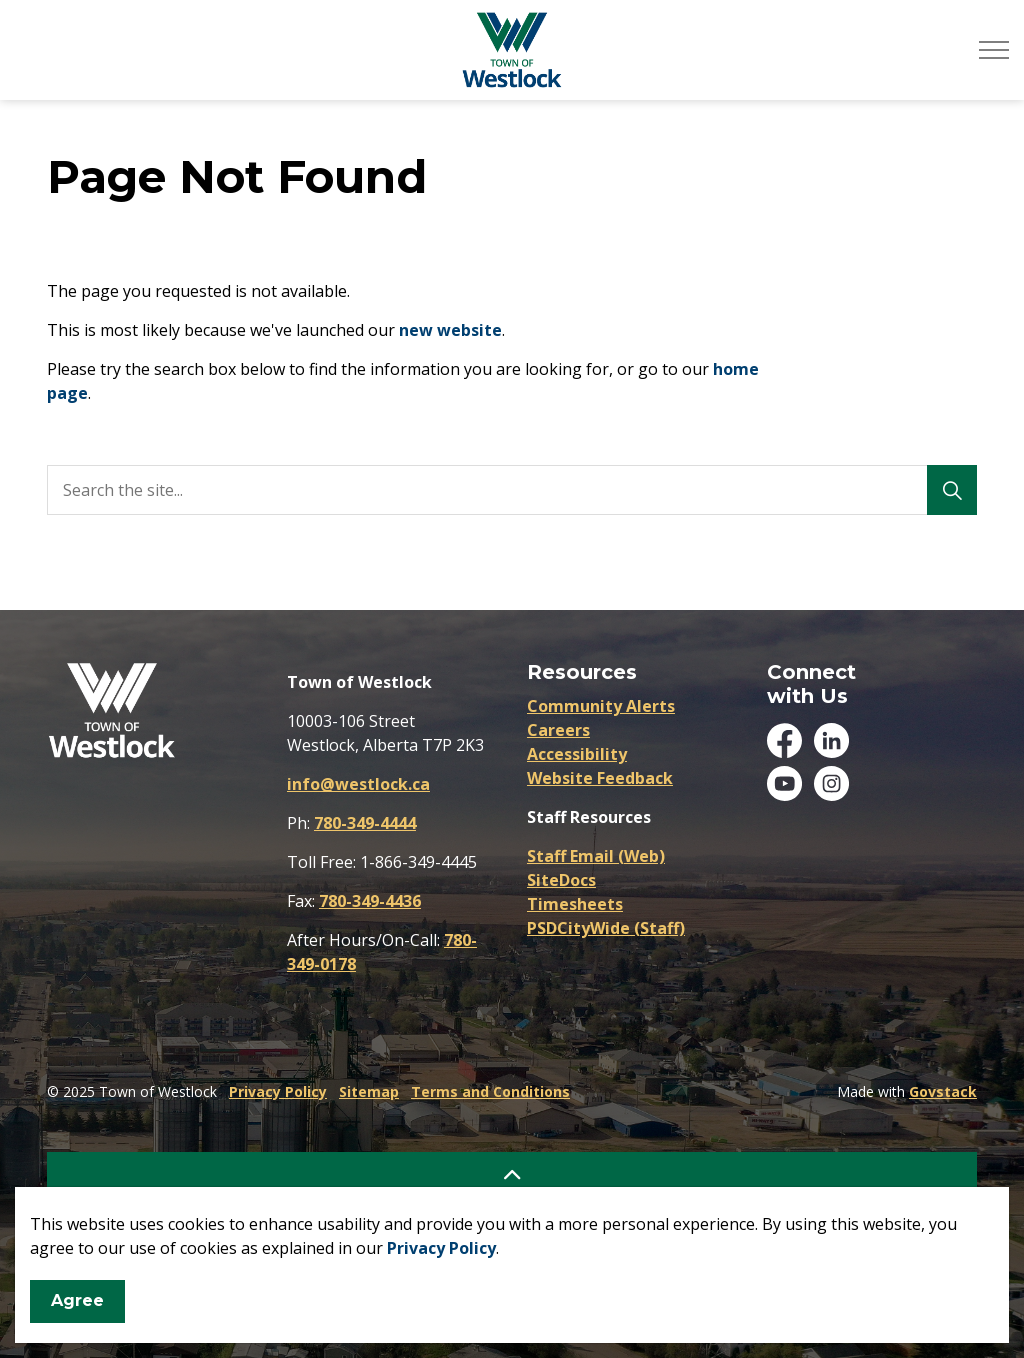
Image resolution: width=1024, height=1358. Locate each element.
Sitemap (369, 1091)
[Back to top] (512, 1174)
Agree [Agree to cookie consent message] (77, 1301)
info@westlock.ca (358, 784)
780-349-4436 (370, 901)
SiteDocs (561, 880)
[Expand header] (994, 50)
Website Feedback (600, 778)
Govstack (943, 1091)
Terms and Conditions (490, 1091)
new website (450, 330)
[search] (507, 490)
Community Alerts (601, 706)
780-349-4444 (365, 823)
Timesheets (575, 904)
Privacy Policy (441, 1248)
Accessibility (577, 754)
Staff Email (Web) (596, 856)
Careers (558, 730)
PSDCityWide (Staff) (606, 928)
